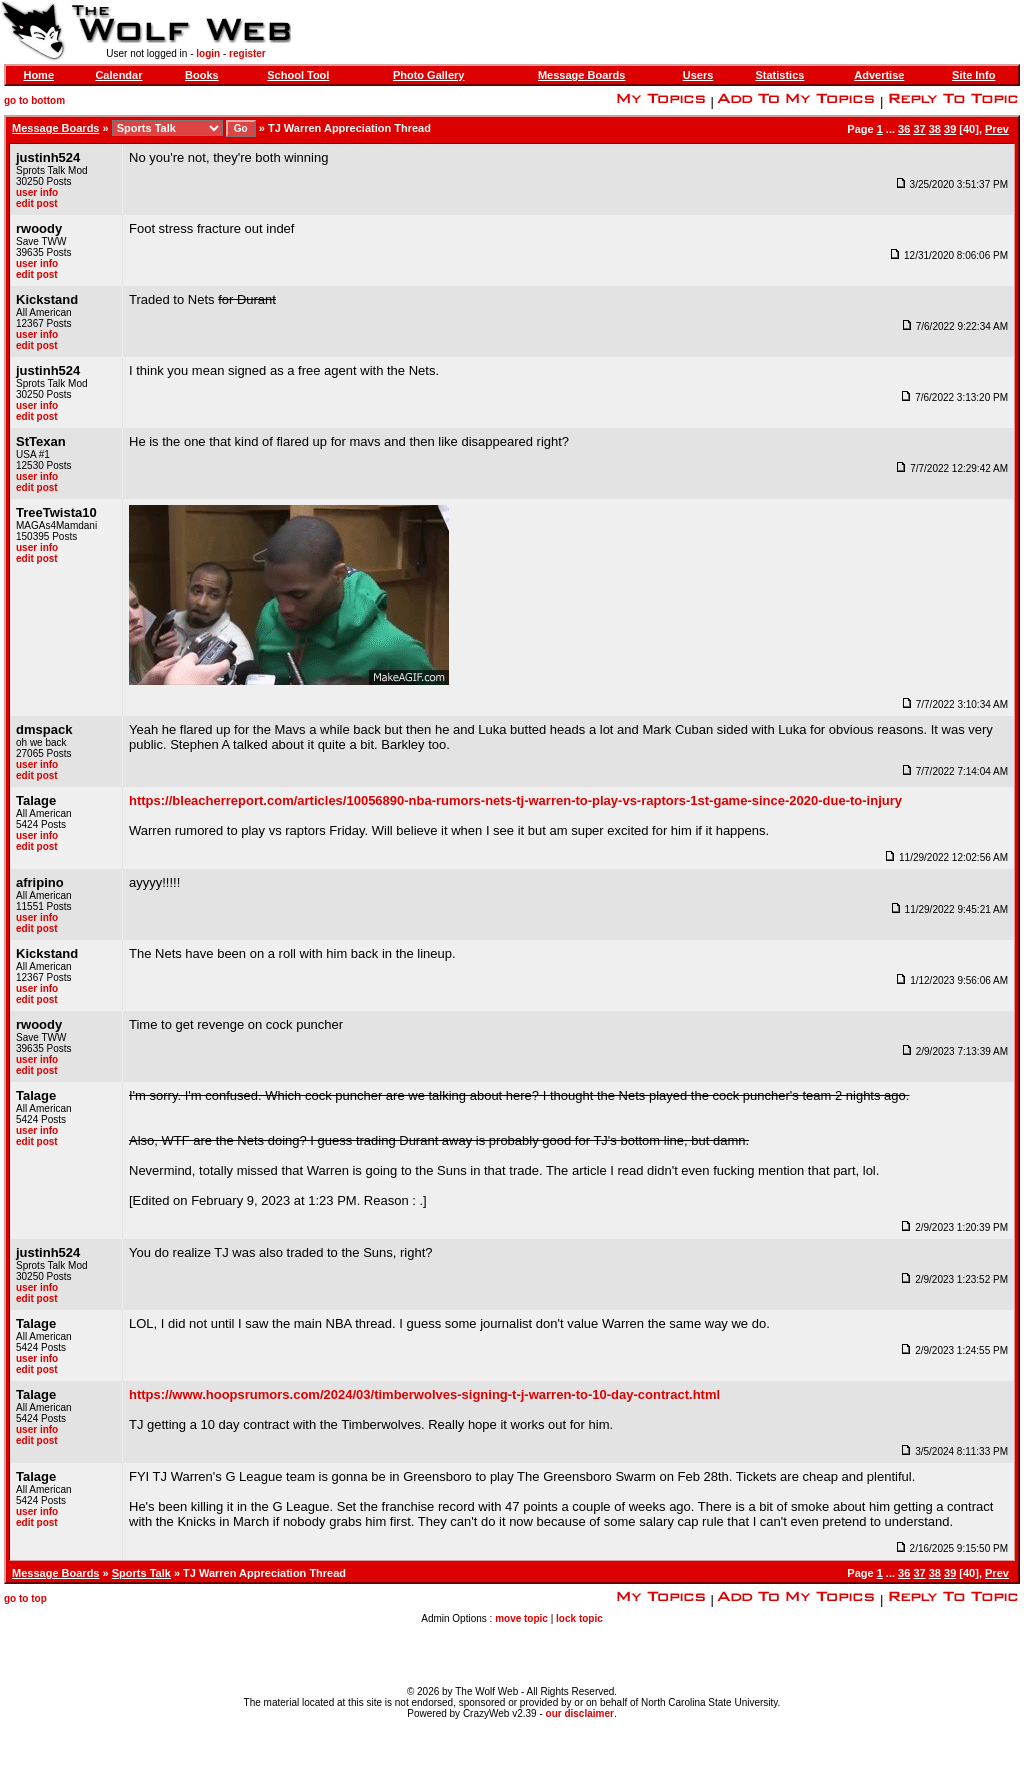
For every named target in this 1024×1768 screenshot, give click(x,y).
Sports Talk (141, 1573)
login (208, 53)
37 (919, 129)
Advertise (879, 75)
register (247, 53)
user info (37, 192)
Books (202, 75)
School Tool (298, 75)
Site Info (973, 75)
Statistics (779, 75)
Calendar (118, 75)
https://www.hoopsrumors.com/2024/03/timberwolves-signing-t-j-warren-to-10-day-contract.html (424, 1394)
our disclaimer (580, 1713)
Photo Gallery (429, 75)
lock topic (579, 1618)
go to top (25, 1598)
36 (904, 129)
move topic (521, 1618)
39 (950, 129)
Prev (997, 129)
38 (935, 129)
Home (38, 75)
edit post (37, 203)
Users (698, 75)
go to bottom (34, 100)
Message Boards (581, 75)
